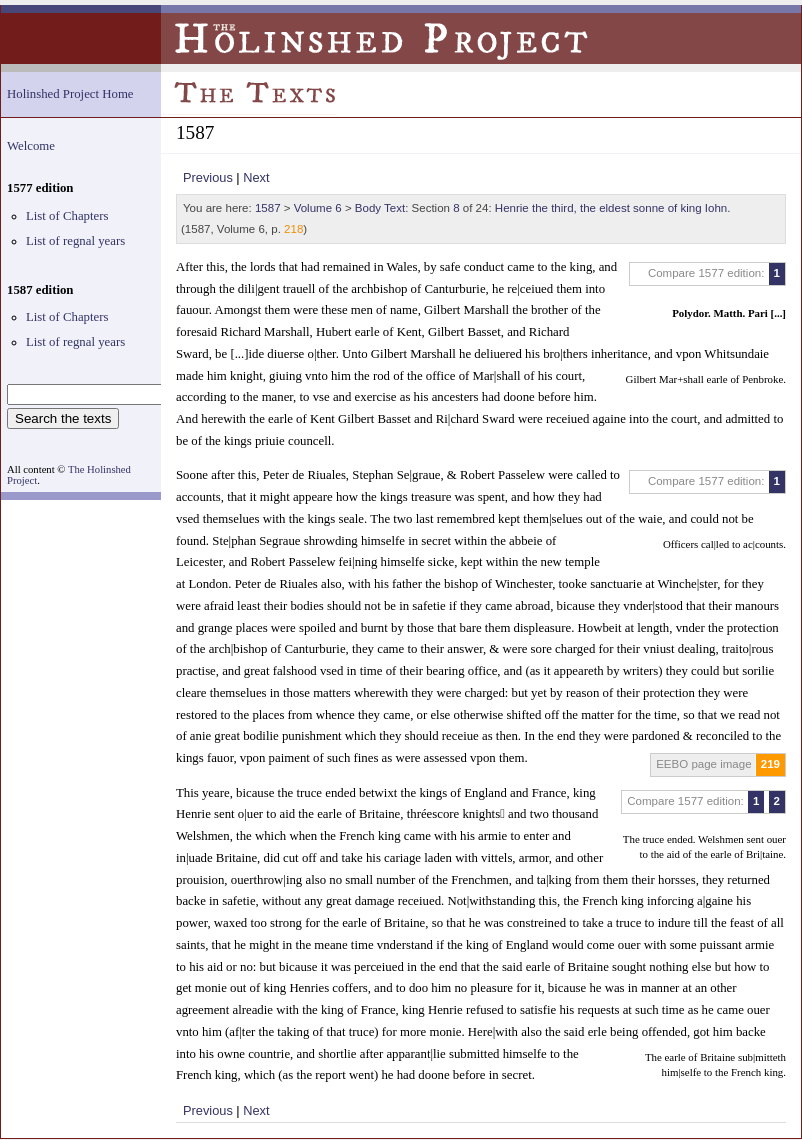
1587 (268, 208)
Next (256, 177)
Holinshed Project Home (70, 94)
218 (293, 229)
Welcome (31, 146)
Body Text (380, 208)
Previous (208, 177)
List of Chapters (67, 216)
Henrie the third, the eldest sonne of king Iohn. (613, 208)
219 (770, 764)
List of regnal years (75, 241)
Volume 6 (318, 208)
